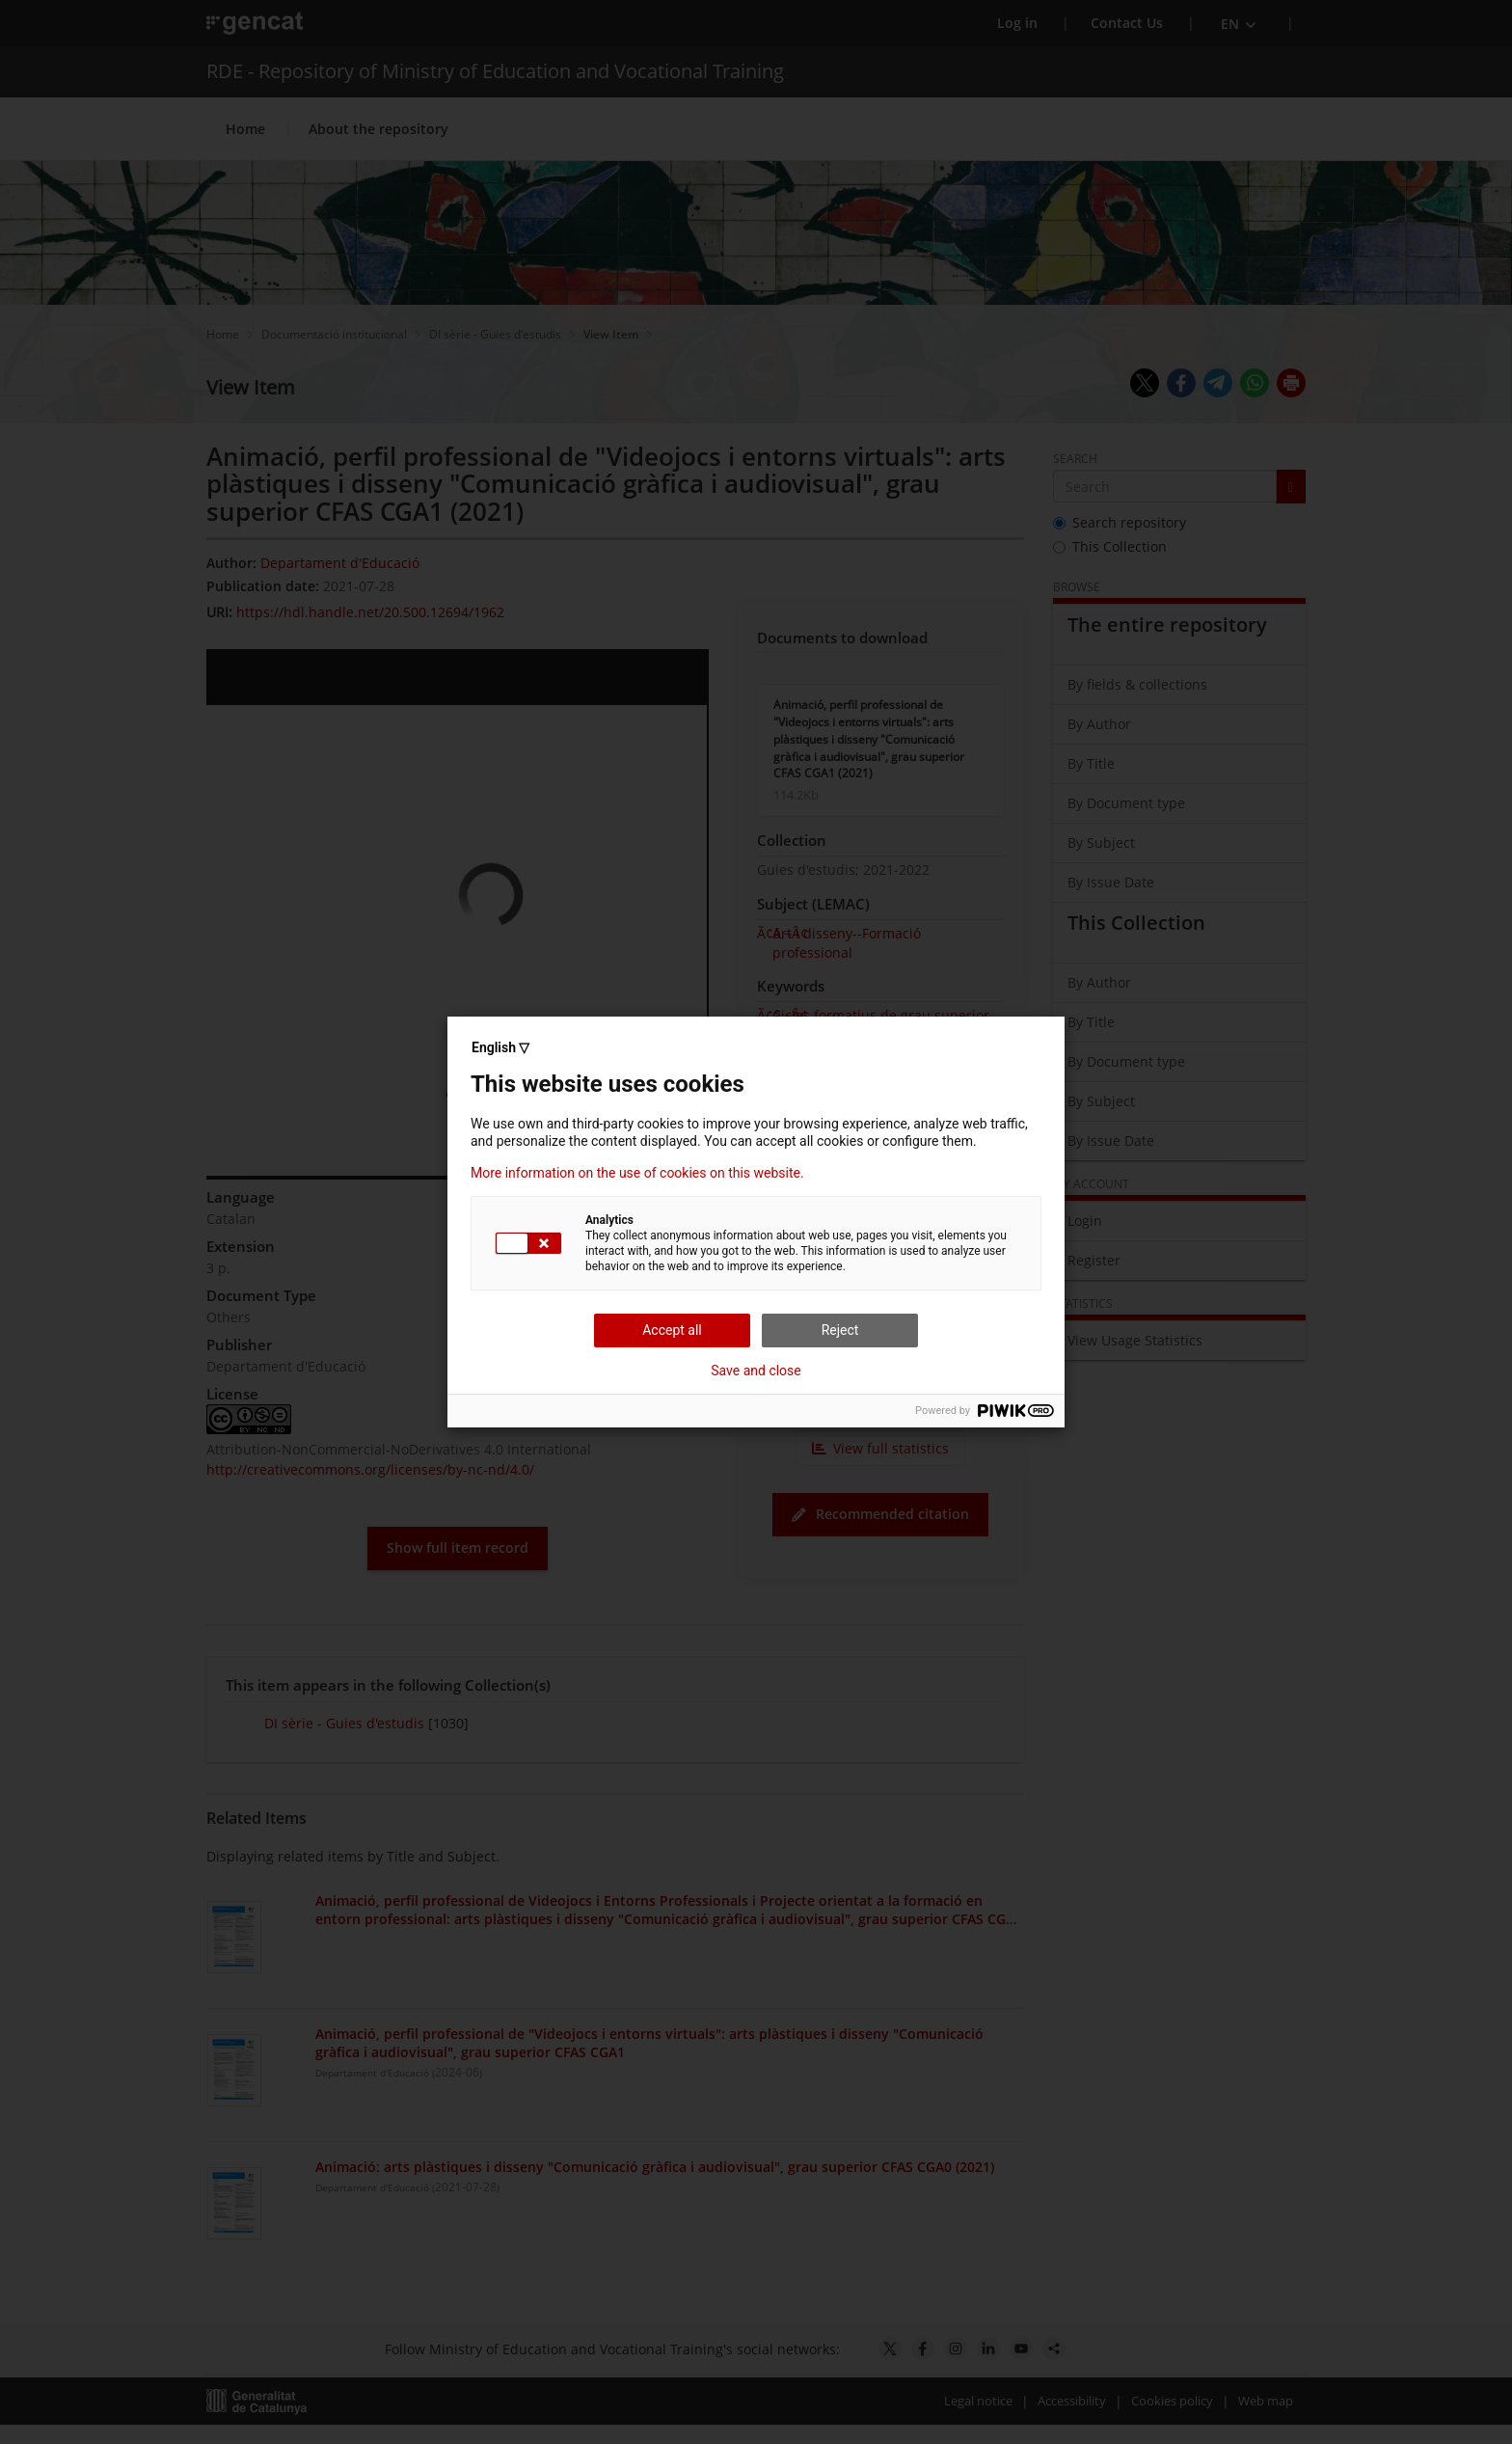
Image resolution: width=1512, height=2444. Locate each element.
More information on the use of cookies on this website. (637, 1173)
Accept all (672, 1330)
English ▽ (500, 1047)
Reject (840, 1330)
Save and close (756, 1370)
